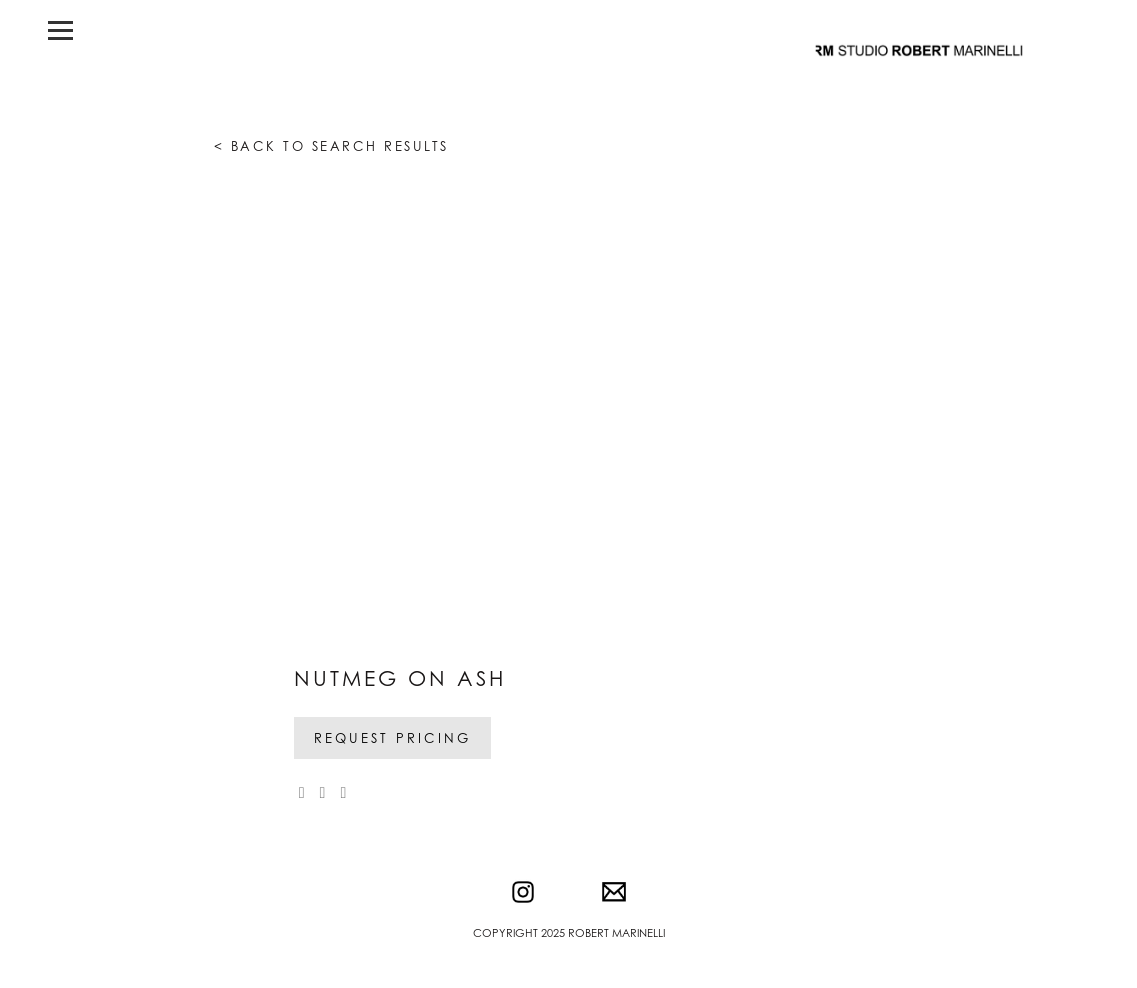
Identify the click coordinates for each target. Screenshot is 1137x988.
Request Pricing (392, 738)
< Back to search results (331, 146)
